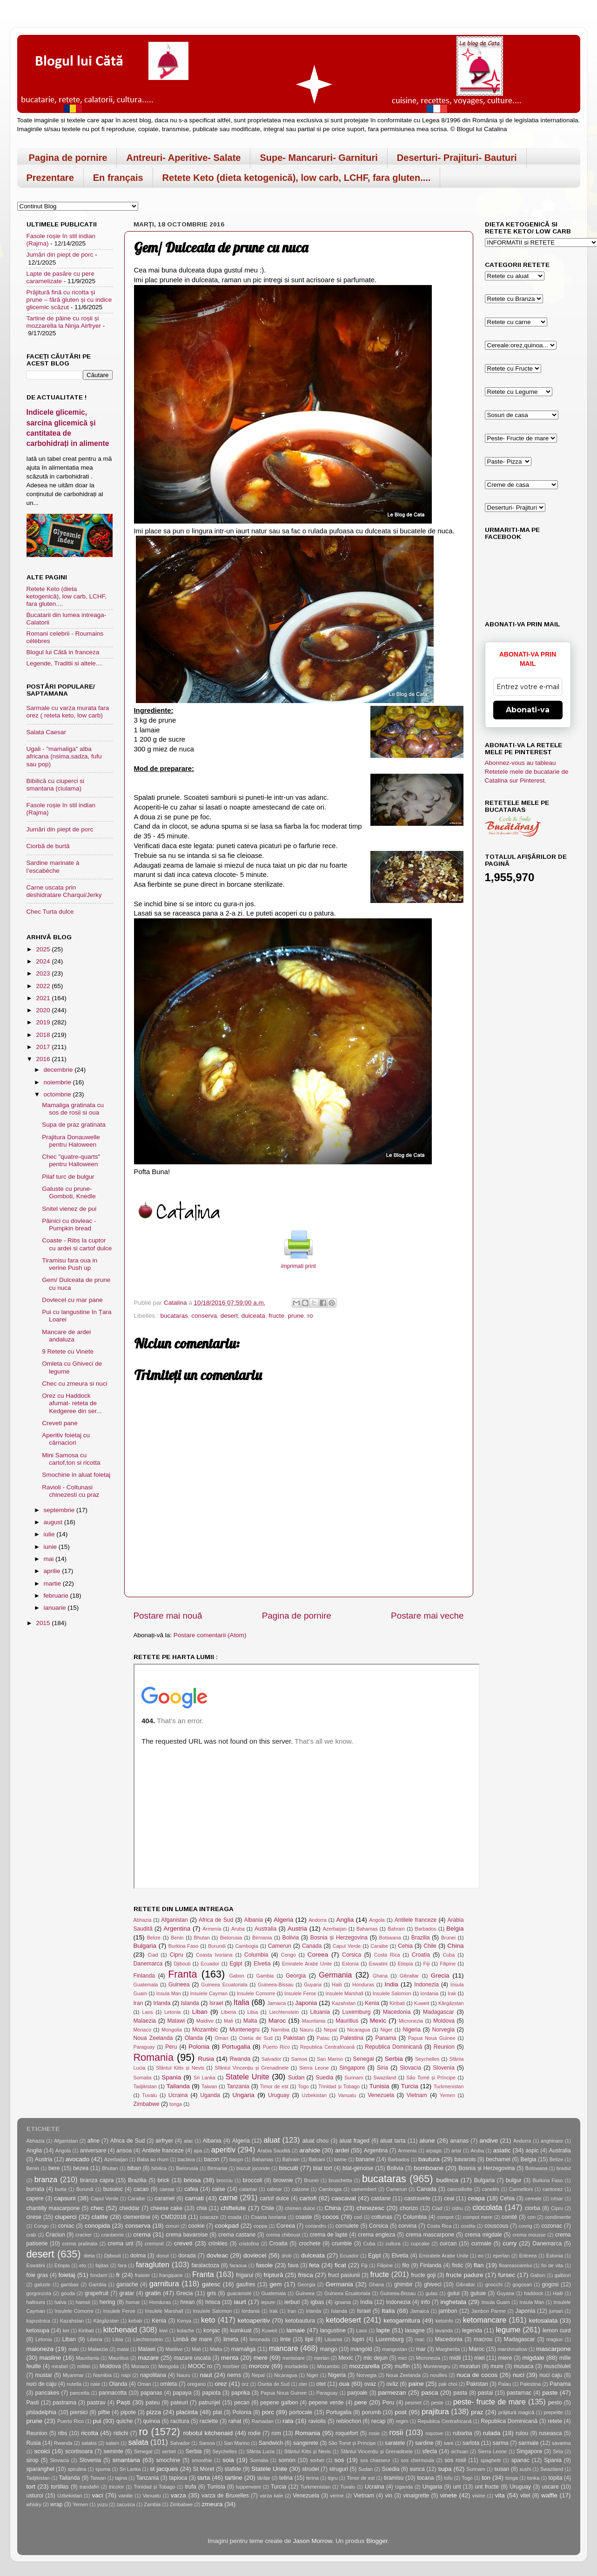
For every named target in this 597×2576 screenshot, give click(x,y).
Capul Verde (347, 1946)
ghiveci (433, 2284)
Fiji (426, 1963)
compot (445, 2217)
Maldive (205, 2021)
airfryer (164, 2141)
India (391, 1984)
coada (234, 2217)
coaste (303, 2217)
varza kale (271, 2495)
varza (178, 2495)
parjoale (357, 2393)
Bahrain (396, 1929)
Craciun (55, 2234)
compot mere (477, 2217)
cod (358, 2217)
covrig (525, 2226)
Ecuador (210, 1963)
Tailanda (177, 2086)
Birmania (262, 1937)
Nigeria (411, 2029)
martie (53, 1583)
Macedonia (396, 2012)
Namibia (280, 2029)
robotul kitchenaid (208, 2433)
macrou (483, 2339)
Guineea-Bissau (276, 1984)
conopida (97, 2225)
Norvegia (443, 2029)
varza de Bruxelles (225, 2495)
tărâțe (263, 2478)
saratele (395, 2443)
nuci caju (550, 2375)
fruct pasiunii (344, 2275)
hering (107, 2302)
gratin (153, 2293)
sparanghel (40, 2469)
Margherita (448, 2349)
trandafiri (89, 2487)
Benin (177, 1937)
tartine (233, 2477)
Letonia (172, 2012)
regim (402, 2421)
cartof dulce (274, 2198)
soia (228, 2459)
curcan (448, 2243)
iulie (50, 1534)
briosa (192, 2180)
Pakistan (294, 2038)
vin (388, 2495)
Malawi (176, 2021)
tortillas (59, 2486)
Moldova (444, 2021)
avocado (77, 2159)
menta (230, 2357)
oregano (196, 2384)
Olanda (194, 2038)
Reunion (444, 2047)
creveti (183, 2243)
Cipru (176, 1955)
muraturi (469, 2366)
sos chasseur (375, 2460)
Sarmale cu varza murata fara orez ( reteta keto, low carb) (68, 711)
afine (93, 2141)
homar (133, 2302)
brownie (283, 2180)
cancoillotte (459, 2189)
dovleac (217, 2255)
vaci (97, 2495)
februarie (57, 1595)
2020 (44, 1010)
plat (217, 2412)
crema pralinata (80, 2243)
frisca (305, 2274)
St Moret (204, 2469)
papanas (151, 2393)
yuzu (102, 2504)
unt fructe (487, 2486)
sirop (33, 2460)
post (401, 2412)
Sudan (296, 2077)
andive (488, 2140)
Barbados (425, 1929)
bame (340, 2159)
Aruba (238, 1929)
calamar (248, 2189)
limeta (230, 2339)
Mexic (378, 2020)
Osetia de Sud (256, 2038)
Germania (335, 1975)
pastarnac (519, 2393)
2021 (44, 998)
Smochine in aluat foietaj (76, 1474)
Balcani (317, 2159)
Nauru (306, 2029)
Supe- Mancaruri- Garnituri (318, 158)
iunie (51, 1546)
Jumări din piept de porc (60, 254)
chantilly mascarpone (53, 2208)
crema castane (236, 2234)
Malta (250, 2021)
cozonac (551, 2226)
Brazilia (420, 1937)
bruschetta (340, 2180)
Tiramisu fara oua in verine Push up (69, 1264)
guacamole (239, 2293)
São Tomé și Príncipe (431, 2077)
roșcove (434, 2433)
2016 (44, 1059)
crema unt (120, 2243)
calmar (274, 2189)
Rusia (206, 2058)
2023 (44, 973)
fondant (98, 2275)
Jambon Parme (488, 2311)
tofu (448, 2478)
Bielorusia (231, 1937)
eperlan (501, 2255)
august (54, 1522)
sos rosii (455, 2460)
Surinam (353, 2077)
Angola (377, 1920)
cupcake (420, 2243)
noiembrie (58, 1082)
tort (31, 2486)
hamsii (83, 2302)
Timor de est (274, 2086)
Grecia (440, 1975)
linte (285, 2339)
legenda (472, 2330)
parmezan (392, 2392)
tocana (425, 2478)
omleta (168, 2384)
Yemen (447, 2095)
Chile (429, 1946)
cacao (141, 2189)
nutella (74, 2384)
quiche (124, 2421)
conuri (172, 2226)
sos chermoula (417, 2460)
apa (198, 2150)
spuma (102, 2469)
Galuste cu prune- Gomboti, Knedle (69, 1192)
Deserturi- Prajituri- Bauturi (457, 158)
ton (486, 2477)
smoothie (202, 2460)
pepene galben (279, 2402)
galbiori (563, 2275)
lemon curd (556, 2330)
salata (138, 2442)
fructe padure (464, 2274)
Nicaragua (358, 2029)
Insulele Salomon (392, 1993)
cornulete (347, 2226)
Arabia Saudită (273, 2150)
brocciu (224, 2180)
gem (275, 2284)
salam (112, 2443)
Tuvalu (149, 2095)
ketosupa (38, 2330)
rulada (492, 2433)
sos (339, 2459)
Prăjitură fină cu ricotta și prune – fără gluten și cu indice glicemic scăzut (69, 300)
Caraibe (379, 1946)
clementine (136, 2217)
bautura (429, 2159)
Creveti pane (60, 1423)
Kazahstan (344, 2003)
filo (405, 2265)
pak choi (447, 2384)
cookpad (227, 2225)
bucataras (174, 1315)
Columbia (256, 1955)
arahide (309, 2150)
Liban (200, 2011)
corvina (407, 2226)
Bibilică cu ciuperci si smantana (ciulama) (56, 784)
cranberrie (112, 2234)
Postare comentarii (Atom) (210, 1635)
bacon (211, 2159)
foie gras (37, 2275)
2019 (44, 1022)
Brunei (448, 1937)
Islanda (190, 2003)
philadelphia (42, 2412)
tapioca (178, 2478)
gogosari (522, 2284)
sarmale (528, 2443)
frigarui (244, 2275)
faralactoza (205, 2265)
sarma (501, 2443)
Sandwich (271, 2443)
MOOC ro (200, 2366)
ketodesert (343, 2320)
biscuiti (288, 2167)
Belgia (455, 1928)
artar (456, 2150)
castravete (417, 2198)
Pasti (33, 2402)
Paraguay (144, 2047)
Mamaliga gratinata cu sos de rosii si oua (73, 1109)
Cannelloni (521, 2189)
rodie (254, 2433)
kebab (135, 2321)
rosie (374, 2433)
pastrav (96, 2402)
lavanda (444, 2330)
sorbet (317, 2460)
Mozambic (205, 2029)
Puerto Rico (276, 2047)
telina (286, 2478)
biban (134, 2168)
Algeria (283, 1919)
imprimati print (298, 1266)
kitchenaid (120, 2329)
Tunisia (379, 2086)
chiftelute (233, 2207)
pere (361, 2402)
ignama (343, 2302)
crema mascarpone (430, 2234)
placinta (187, 2412)
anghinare (552, 2141)
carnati (194, 2198)
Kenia (372, 2003)
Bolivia (290, 1937)
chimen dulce (300, 2208)
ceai (449, 2198)
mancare (283, 2348)
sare (449, 2443)
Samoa (299, 2059)
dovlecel (255, 2255)
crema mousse (528, 2234)
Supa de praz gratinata (74, 1124)
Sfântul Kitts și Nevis (180, 2068)
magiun (554, 2339)
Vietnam (417, 2095)
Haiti (337, 1984)
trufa (190, 2486)
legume (508, 2329)
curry (510, 2243)
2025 (44, 949)
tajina (121, 2478)
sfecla (430, 2451)
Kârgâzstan (451, 2003)
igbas (317, 2302)
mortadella (296, 2366)
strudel (310, 2469)
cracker (83, 2234)
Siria (382, 2068)
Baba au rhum (152, 2159)
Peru (171, 2047)
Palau (323, 2038)
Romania (154, 2057)
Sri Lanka (204, 2077)
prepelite (553, 2412)
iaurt (240, 2301)
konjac (211, 2330)
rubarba (462, 2433)
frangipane (171, 2275)
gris (211, 2293)
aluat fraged (354, 2141)
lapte (383, 2330)
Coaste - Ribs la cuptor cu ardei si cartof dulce (77, 1244)
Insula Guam (496, 2302)
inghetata (454, 2301)
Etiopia (405, 1963)
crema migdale (483, 2234)
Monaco (142, 2029)
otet (321, 2384)
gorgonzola (39, 2293)
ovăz (392, 2384)
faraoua (238, 2265)
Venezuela (381, 2095)
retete (555, 2421)
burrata (35, 2189)
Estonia (350, 1963)
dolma (138, 2255)
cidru (457, 2208)
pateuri (179, 2402)
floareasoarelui (515, 2265)
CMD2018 (174, 2217)
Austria (297, 1928)
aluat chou (315, 2141)
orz (244, 2384)
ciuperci (66, 2216)
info (425, 2302)
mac (419, 2339)
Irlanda (161, 2003)
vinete (448, 2495)
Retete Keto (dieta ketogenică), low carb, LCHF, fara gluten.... (296, 178)
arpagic (434, 2150)
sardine (424, 2443)
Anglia (345, 1919)
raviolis (317, 2421)
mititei (83, 2366)
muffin (402, 2366)
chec (97, 2207)
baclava (186, 2159)
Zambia (152, 2504)
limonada (260, 2339)
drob (287, 2255)
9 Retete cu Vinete (68, 1351)
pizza (154, 2412)
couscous (496, 2226)
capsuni (65, 2198)
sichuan (459, 2451)
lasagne (415, 2330)
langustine (333, 2330)
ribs (62, 2433)
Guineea (179, 1984)
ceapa (476, 2198)
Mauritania (313, 2021)
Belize (154, 1937)
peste (437, 2402)
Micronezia (411, 2021)
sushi (525, 2469)
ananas (459, 2141)
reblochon (348, 2421)
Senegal (363, 2059)
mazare (148, 2357)
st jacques (164, 2468)
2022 (44, 986)
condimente (558, 2217)
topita (556, 2478)
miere (505, 2358)
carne (228, 2197)
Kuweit (421, 2003)
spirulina (76, 2469)
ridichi (121, 2433)
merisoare (293, 2358)
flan (479, 2265)
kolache (185, 2330)
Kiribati (397, 2003)
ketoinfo (444, 2321)
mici (402, 2358)
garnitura (164, 2283)
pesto (555, 2402)
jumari (556, 2311)
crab (31, 2234)
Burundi (216, 1946)
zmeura (212, 2504)
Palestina (351, 2038)
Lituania (320, 2012)
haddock (533, 2293)
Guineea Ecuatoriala (224, 1984)
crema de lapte (329, 2234)
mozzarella (364, 2366)
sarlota (471, 2443)
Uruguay (278, 2095)
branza (46, 2179)
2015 (44, 1623)
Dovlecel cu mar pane (72, 1299)
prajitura (435, 2411)
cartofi (308, 2198)
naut (206, 2374)
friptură (273, 2274)
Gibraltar (409, 1975)
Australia (265, 1928)
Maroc (277, 2020)
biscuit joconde (253, 2168)
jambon (448, 2311)
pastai (485, 2393)
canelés (490, 2189)
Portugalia (236, 2046)
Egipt (235, 1963)
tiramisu (394, 2478)
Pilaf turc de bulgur (68, 1176)
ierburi (292, 2302)
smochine (168, 2460)
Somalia (143, 2077)
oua (344, 2383)
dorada (187, 2255)
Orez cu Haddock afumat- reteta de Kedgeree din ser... (71, 1403)
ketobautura (300, 2320)
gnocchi (494, 2284)
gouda (68, 2293)
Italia (241, 2002)
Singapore (352, 2068)
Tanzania (238, 2086)
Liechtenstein (284, 2012)
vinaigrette (416, 2495)
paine (416, 2383)
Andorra (317, 1920)
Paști (123, 2402)
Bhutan (202, 1937)
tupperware (248, 2487)
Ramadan (263, 2421)
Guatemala (146, 1984)
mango (328, 2349)
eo (480, 2255)
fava (293, 2265)
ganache (127, 2284)
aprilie (53, 1570)
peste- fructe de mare (489, 2401)
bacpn (236, 2159)
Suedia (324, 2077)
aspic (531, 2150)
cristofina (249, 2243)
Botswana (390, 1937)
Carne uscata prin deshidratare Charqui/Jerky (64, 891)
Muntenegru (244, 2029)
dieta (89, 2255)
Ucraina (178, 2095)
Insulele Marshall (344, 1993)
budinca (447, 2180)
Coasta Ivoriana (214, 1955)
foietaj (67, 2274)
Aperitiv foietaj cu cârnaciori (66, 1439)
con (532, 2217)
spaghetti (491, 2460)
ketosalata (543, 2320)
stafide (232, 2469)
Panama (385, 2038)
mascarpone (553, 2348)
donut (162, 2255)
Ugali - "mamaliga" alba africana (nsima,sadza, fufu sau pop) (64, 756)
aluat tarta (393, 2141)
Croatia (421, 1955)
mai (50, 1558)
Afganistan (174, 1920)
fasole (264, 2265)
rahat (234, 2421)
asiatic (501, 2150)
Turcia (409, 2086)
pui (97, 2420)
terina (312, 2478)
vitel (525, 2495)
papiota (211, 2393)
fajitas (101, 2265)
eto (82, 2265)
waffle (549, 2495)
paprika (240, 2393)
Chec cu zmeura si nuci (74, 1383)
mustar (43, 2375)
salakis (89, 2443)
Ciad (153, 1955)
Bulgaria (145, 1945)
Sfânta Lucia (260, 2451)
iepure (268, 2302)
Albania (253, 1920)
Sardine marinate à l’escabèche (53, 866)
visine (478, 2495)
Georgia (296, 1975)
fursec (507, 2274)
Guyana (313, 1984)
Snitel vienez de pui (69, 1208)
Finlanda (144, 1975)
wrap (56, 2504)
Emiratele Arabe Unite (307, 1963)
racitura (179, 2421)
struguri (338, 2469)
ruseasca (550, 2433)
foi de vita (552, 2265)
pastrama (64, 2402)
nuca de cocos (476, 2374)
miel (479, 2358)
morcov (259, 2366)
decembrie (59, 1069)
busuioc (113, 2189)
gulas (432, 2293)
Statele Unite (247, 2076)
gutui (453, 2293)
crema (142, 2234)
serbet (169, 2451)
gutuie (478, 2293)
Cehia (405, 1946)
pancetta (79, 2393)
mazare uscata (192, 2358)
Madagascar (438, 2012)
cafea (191, 2189)
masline (50, 2357)
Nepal (330, 2029)
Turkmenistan (449, 2086)
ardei (342, 2150)
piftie (104, 2412)
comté (509, 2217)
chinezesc (370, 2207)
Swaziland (384, 2077)
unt (457, 2486)
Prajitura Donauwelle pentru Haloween (71, 1141)
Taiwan (209, 2086)
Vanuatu (347, 2095)
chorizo (409, 2208)
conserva (204, 1315)
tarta (203, 2477)
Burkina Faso (183, 1946)
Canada (312, 1946)
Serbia (394, 2058)
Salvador (272, 2059)
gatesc (211, 2284)
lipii (309, 2339)
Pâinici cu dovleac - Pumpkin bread (69, 1224)
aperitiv (223, 2149)
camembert (363, 2189)
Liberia (228, 2012)
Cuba (449, 1955)
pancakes (47, 2393)
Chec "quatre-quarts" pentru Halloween (71, 1160)
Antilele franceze (416, 1920)
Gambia (265, 1975)
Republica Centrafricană (327, 2047)
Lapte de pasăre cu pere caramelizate (60, 277)
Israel (216, 2003)
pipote (128, 2412)
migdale (533, 2357)
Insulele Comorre (256, 1993)
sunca (416, 2469)
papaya (182, 2393)
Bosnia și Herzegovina (339, 1937)
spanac (520, 2460)
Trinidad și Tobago (339, 2086)
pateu (153, 2402)
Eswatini (378, 1963)
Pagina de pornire (68, 158)
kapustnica (39, 2321)
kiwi (163, 2330)
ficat (340, 2265)
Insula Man (168, 1993)
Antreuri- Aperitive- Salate (183, 158)
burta (61, 2189)
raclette (209, 2421)
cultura (392, 2243)
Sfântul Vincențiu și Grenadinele (251, 2068)
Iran (138, 2003)
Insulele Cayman (209, 1993)
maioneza (40, 2348)
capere (35, 2198)
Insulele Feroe (300, 1993)
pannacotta (113, 2393)
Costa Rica (387, 1955)
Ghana (380, 1975)
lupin (358, 2339)
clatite (100, 2216)
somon (287, 2460)
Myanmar (73, 2375)
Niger (386, 2029)
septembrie (60, 1510)
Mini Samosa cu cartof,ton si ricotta (71, 1459)
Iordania (429, 1993)
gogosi (550, 2284)
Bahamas (367, 1929)
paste (549, 2392)
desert (229, 1315)
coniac (66, 2226)
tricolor (116, 2487)
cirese (34, 2217)
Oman (221, 2038)
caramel (164, 2198)
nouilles (438, 2375)
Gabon (236, 1975)
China (455, 1945)
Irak (452, 1993)
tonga (175, 2104)
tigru (333, 2478)
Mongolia (171, 2029)
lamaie (296, 2330)
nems (234, 2375)
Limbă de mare (192, 2339)
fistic (457, 2265)
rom (276, 2433)
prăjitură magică (516, 2412)
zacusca (125, 2504)
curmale (481, 2243)
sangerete (305, 2443)
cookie (196, 2226)
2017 (44, 1046)
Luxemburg (356, 2012)
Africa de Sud (216, 1920)
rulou (522, 2433)
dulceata (253, 1315)
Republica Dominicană (393, 2047)
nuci (518, 2374)
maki (73, 2349)
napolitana (153, 2375)
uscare (550, 2486)
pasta (460, 2393)
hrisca (212, 2302)
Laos (147, 2012)
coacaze (209, 2217)
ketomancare (485, 2320)
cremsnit (154, 2243)
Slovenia (444, 2068)
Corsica (351, 1955)
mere (260, 2357)
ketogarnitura (401, 2320)
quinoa (151, 2421)
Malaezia (145, 2021)
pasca (429, 2392)
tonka (533, 2478)
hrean (187, 2302)
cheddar (129, 2208)
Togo (303, 2086)
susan (501, 2469)
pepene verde (326, 2402)
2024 (44, 961)
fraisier (142, 2275)
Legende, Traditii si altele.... (65, 663)
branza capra (97, 2180)
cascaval (344, 2198)
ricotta (89, 2433)
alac (188, 2141)
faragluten (152, 2264)
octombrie (58, 1094)
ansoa (124, 2150)
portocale (300, 2412)
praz (477, 2412)
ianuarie (56, 1607)
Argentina (176, 1928)
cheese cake (166, 2208)
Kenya (184, 2321)
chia (201, 2208)
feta (314, 2265)
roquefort (346, 2433)
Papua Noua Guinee (432, 2038)
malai (123, 2349)
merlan (321, 2358)
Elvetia (262, 1963)
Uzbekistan (314, 2095)
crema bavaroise (187, 2234)
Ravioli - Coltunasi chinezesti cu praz (70, 1491)
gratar (127, 2293)
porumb (371, 2412)
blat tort (322, 2168)
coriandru (315, 2226)
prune (296, 1315)
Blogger (377, 2540)
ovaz (370, 2384)
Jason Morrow (312, 2540)
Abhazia (143, 1920)
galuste (42, 2284)
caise (218, 2189)
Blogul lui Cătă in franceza (63, 652)
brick (164, 2180)
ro (310, 1315)
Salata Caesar (47, 732)
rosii (396, 2432)
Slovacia (410, 2068)
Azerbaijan (335, 1929)
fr (118, 2274)
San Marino (330, 2059)
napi (125, 2375)
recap (378, 2421)
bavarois (465, 2159)
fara (122, 2265)
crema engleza (376, 2234)
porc (268, 2412)
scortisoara (79, 2451)
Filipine (448, 1963)
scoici (42, 2451)
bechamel (498, 2159)
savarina (561, 2443)
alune (427, 2140)
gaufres (245, 2284)
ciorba (532, 2208)
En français (118, 178)
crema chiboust (283, 2234)
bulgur (514, 2180)
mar (421, 2349)
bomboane (428, 2167)
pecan (241, 2402)
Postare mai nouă (168, 1615)
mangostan (394, 2349)
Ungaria (244, 2094)
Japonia (306, 2002)
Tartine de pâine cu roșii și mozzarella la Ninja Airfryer (64, 322)
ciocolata (487, 2207)
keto (208, 2320)
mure (496, 2366)
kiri (66, 2330)
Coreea (318, 1954)
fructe (276, 1315)
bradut (564, 2168)
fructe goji (423, 2275)
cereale (533, 2198)
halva (60, 2302)
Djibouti (182, 1963)
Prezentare (50, 178)
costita (468, 2226)
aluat (271, 2140)
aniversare (93, 2150)
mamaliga (243, 2349)
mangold (361, 2349)
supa (444, 2468)
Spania (171, 2077)
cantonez (553, 2189)
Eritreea (528, 2255)
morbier (231, 2366)
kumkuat (241, 2330)
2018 (44, 1034)
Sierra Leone (314, 2068)
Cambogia (246, 1946)
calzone (300, 2189)
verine (336, 2495)
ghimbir (403, 2284)
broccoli (252, 2180)
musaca (524, 2366)
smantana (126, 2459)
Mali (228, 2021)
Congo (288, 1955)
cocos (330, 2216)
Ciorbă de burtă (48, 846)
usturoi (35, 2495)
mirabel (59, 2366)
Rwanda (239, 2059)
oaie (95, 2384)
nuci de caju (42, 2384)
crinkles (218, 2243)
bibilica (159, 2168)
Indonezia (426, 1984)
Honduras (363, 1984)
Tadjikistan (145, 2086)
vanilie (126, 2495)
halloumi (36, 2302)
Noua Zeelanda (153, 2038)
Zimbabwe (147, 2104)
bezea (80, 2168)
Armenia (211, 1929)
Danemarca (148, 1963)
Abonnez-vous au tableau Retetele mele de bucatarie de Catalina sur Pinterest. (527, 771)
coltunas (381, 2217)
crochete (310, 2243)
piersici (79, 2412)
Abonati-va (528, 709)
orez (221, 2383)
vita (500, 2495)
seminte (113, 2451)
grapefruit (96, 2293)
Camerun (279, 1946)
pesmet (413, 2402)
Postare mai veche (427, 1615)
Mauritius (346, 2021)
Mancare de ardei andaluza (66, 1335)
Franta (182, 1974)
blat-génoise (357, 2168)
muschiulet (557, 2366)
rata (287, 2420)
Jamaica (276, 2003)
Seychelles (427, 2059)
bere (54, 2168)
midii (455, 2358)
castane (381, 2198)
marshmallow (512, 2349)
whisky (34, 2504)
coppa (260, 2226)
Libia (252, 2012)
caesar (167, 2189)
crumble (342, 2243)
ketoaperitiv (254, 2320)
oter (303, 2384)
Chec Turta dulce (50, 911)
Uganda (210, 2095)
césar (557, 2198)
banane (365, 2159)
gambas (69, 2284)
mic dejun (375, 2358)
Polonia (198, 2046)
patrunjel (210, 2402)
